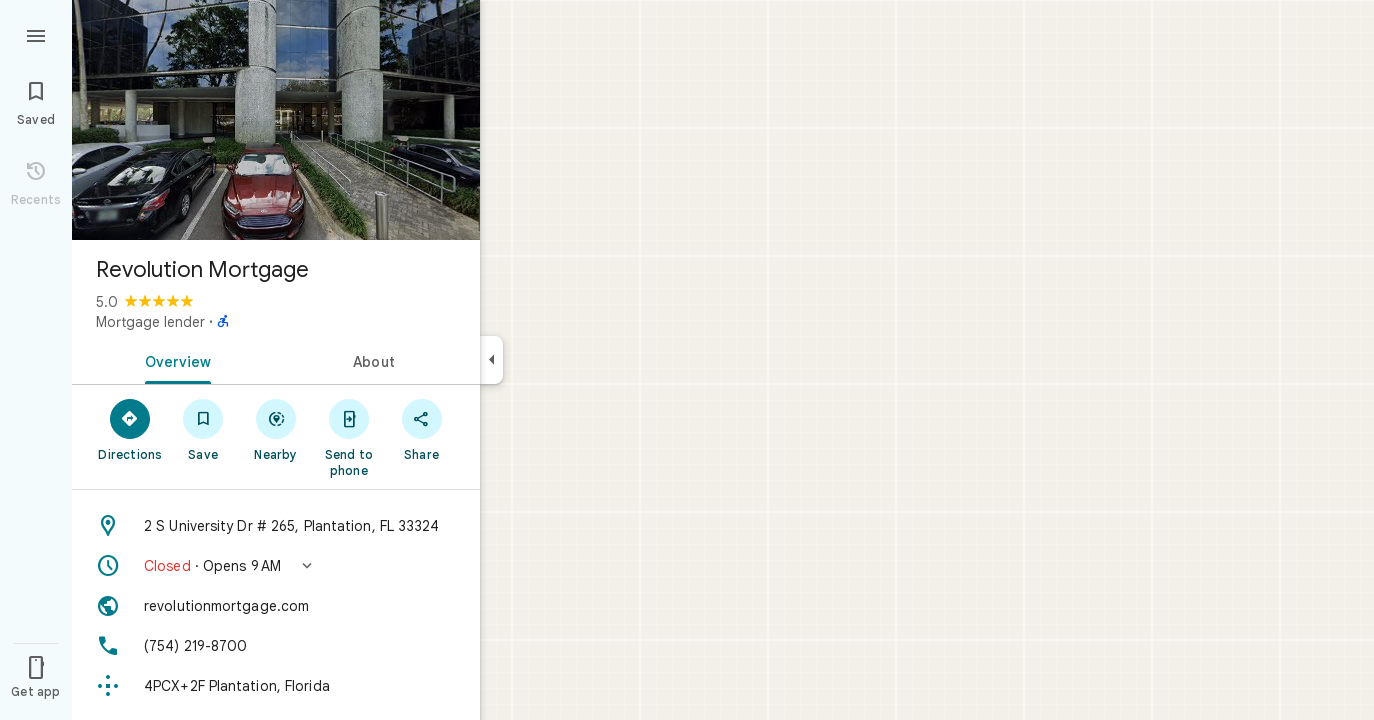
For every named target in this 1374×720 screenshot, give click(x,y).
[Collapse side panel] (491, 360)
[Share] (421, 429)
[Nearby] (276, 429)
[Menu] (36, 34)
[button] (276, 566)
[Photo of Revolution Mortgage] (276, 120)
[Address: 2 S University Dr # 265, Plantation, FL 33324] (276, 526)
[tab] (174, 360)
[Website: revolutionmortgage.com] (276, 606)
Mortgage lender (150, 322)
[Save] (203, 429)
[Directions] (130, 429)
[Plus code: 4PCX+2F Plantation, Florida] (276, 686)
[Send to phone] (348, 437)
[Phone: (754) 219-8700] (276, 646)
